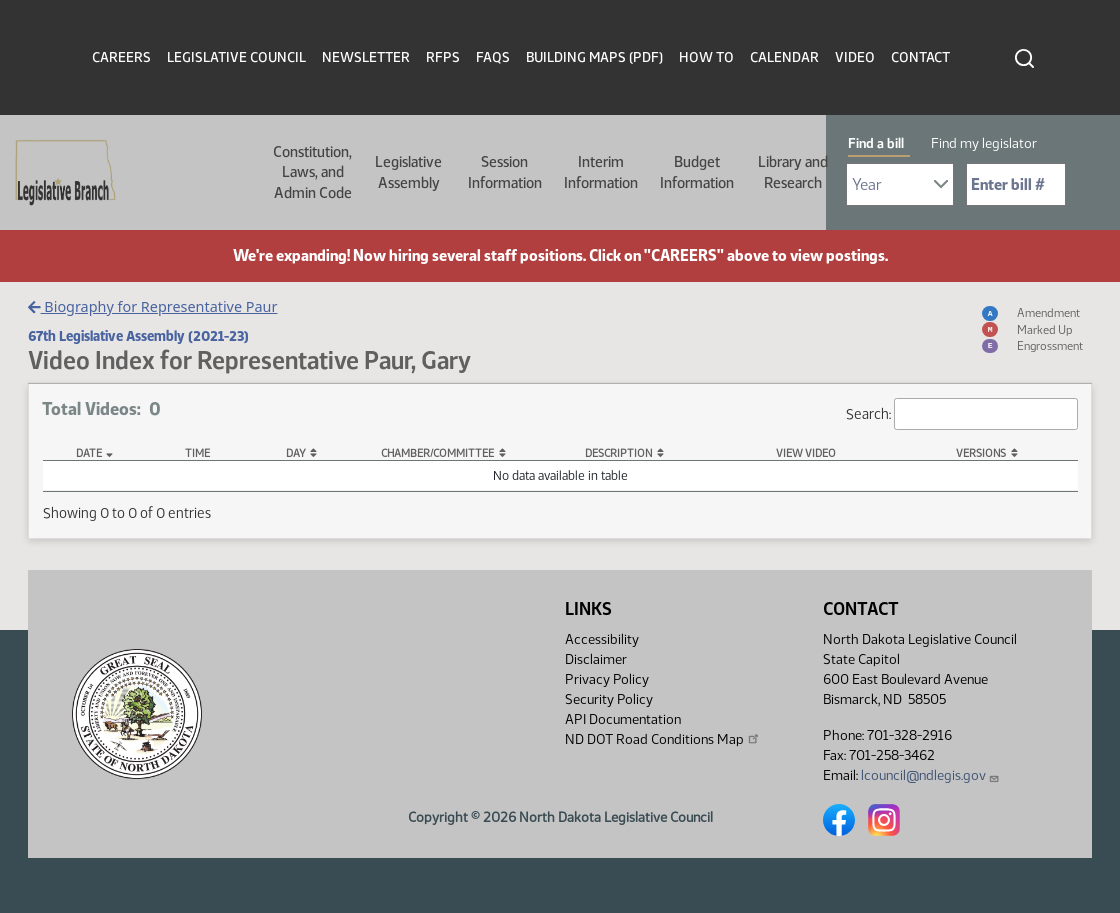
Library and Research (793, 172)
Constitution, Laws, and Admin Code (312, 172)
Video (855, 57)
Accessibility (602, 639)
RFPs (443, 57)
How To (706, 57)
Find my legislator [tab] (984, 143)
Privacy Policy (607, 679)
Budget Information (697, 172)
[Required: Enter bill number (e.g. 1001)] (1016, 184)
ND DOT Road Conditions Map (663, 739)
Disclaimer (596, 659)
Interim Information (601, 172)
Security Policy (609, 699)
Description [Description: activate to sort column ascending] (618, 453)
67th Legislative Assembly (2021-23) (138, 336)
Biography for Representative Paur (152, 306)
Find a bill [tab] (876, 143)
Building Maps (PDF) (594, 57)
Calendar (784, 57)
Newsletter (366, 57)
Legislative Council (236, 57)
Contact (920, 57)
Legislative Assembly (408, 172)
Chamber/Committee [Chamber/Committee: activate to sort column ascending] (437, 453)
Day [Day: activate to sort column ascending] (296, 453)
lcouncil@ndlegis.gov (930, 775)
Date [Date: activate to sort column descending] (89, 453)
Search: (962, 414)
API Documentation (623, 719)
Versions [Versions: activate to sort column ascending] (981, 453)
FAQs (493, 57)
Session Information (505, 172)
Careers (121, 57)
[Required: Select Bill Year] (900, 184)
